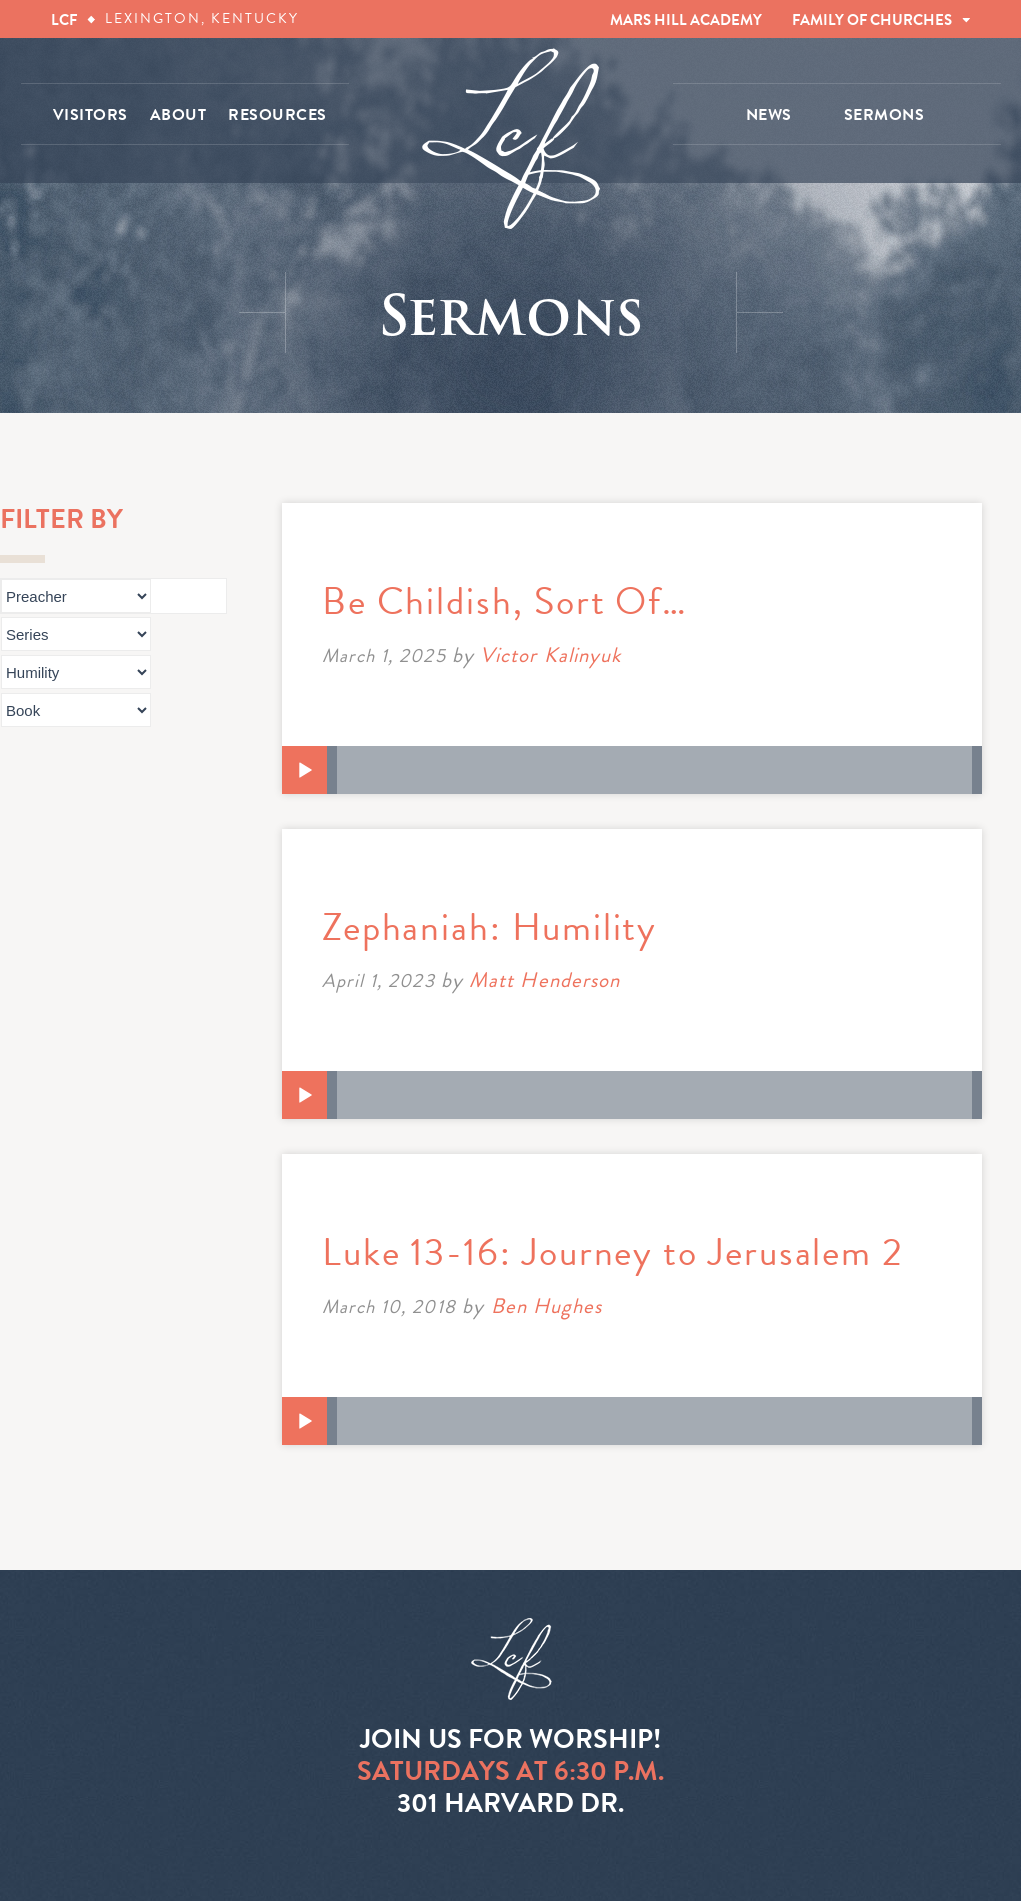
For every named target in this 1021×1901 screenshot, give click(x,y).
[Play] (305, 771)
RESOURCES (277, 115)
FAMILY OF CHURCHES (872, 20)
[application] (632, 770)
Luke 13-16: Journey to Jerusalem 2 (613, 1252)
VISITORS (90, 115)
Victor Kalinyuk (550, 655)
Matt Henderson (544, 980)
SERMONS (884, 115)
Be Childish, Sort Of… (505, 601)
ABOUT (178, 115)
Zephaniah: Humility (489, 927)
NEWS (769, 115)
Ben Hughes (547, 1306)
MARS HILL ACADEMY (686, 20)
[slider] (654, 770)
